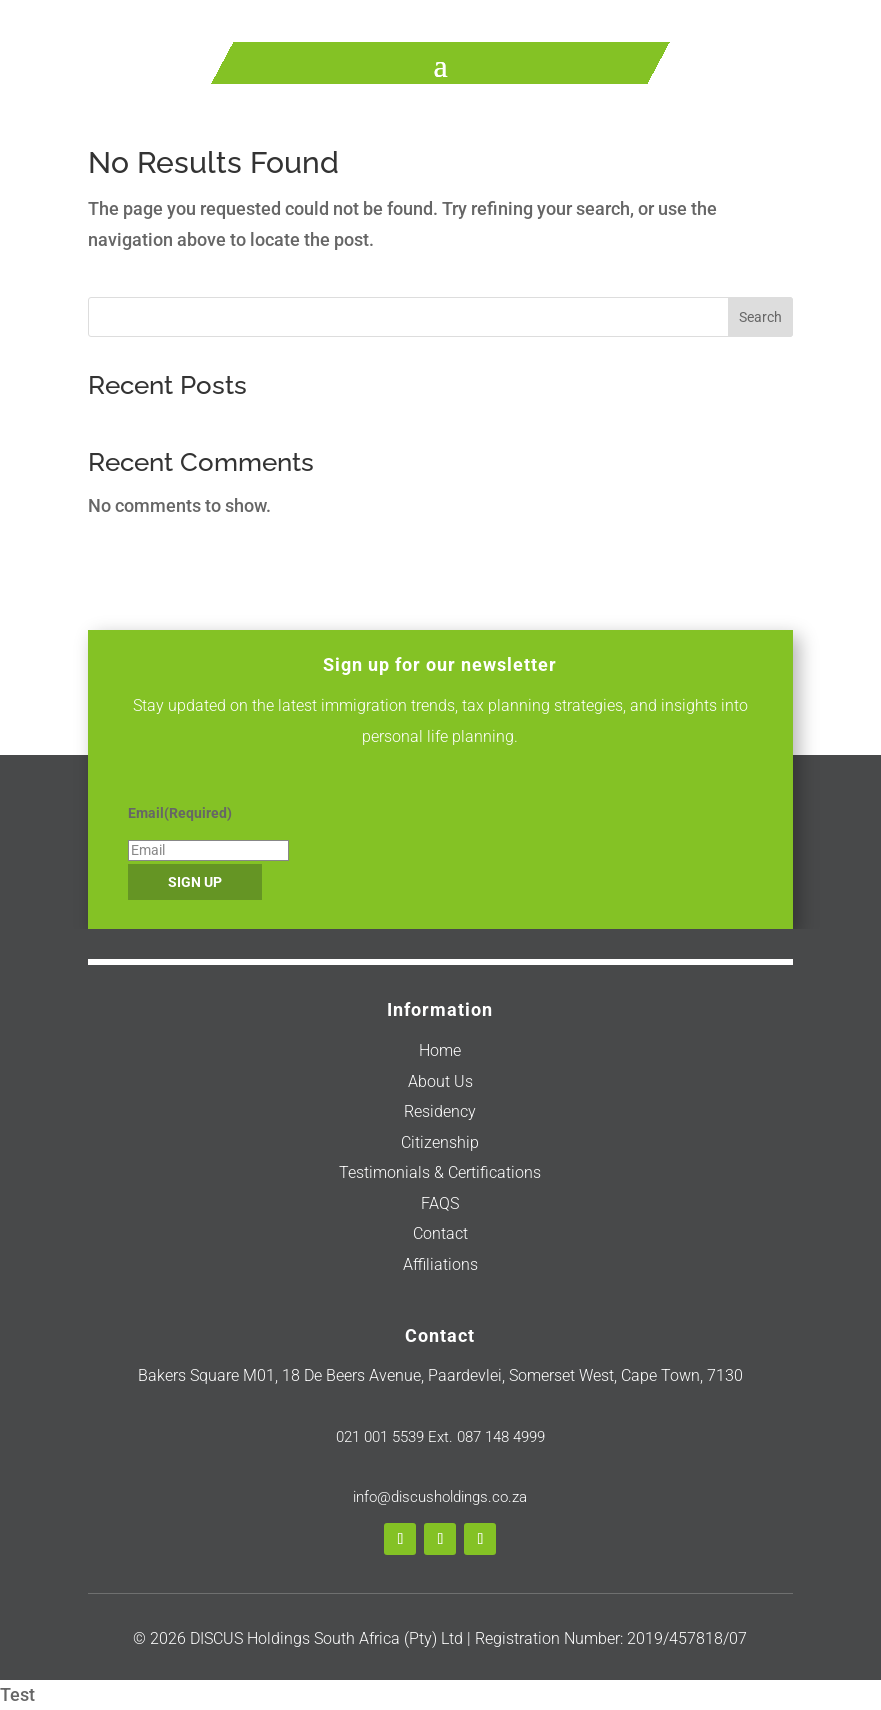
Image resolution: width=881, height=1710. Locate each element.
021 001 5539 (380, 1437)
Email (180, 813)
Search (760, 317)
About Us (440, 1081)
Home (440, 1050)
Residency (440, 1111)
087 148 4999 (499, 1437)
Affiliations (440, 1264)
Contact (440, 1233)
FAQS (440, 1203)
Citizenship (440, 1142)
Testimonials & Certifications (440, 1172)
